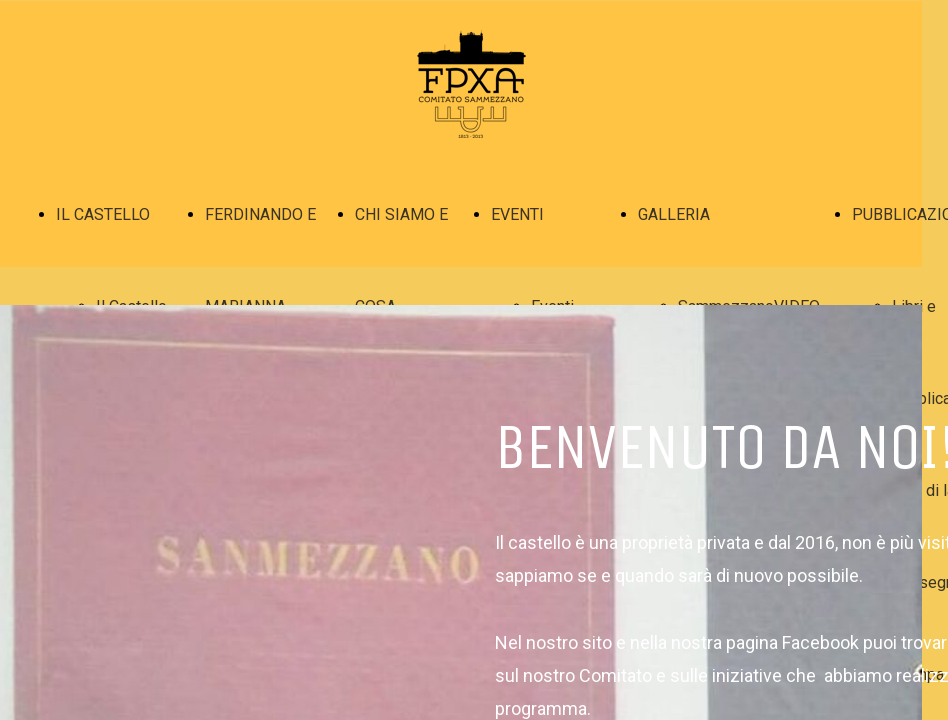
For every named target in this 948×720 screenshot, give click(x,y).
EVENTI (517, 214)
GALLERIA (674, 214)
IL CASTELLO (103, 214)
